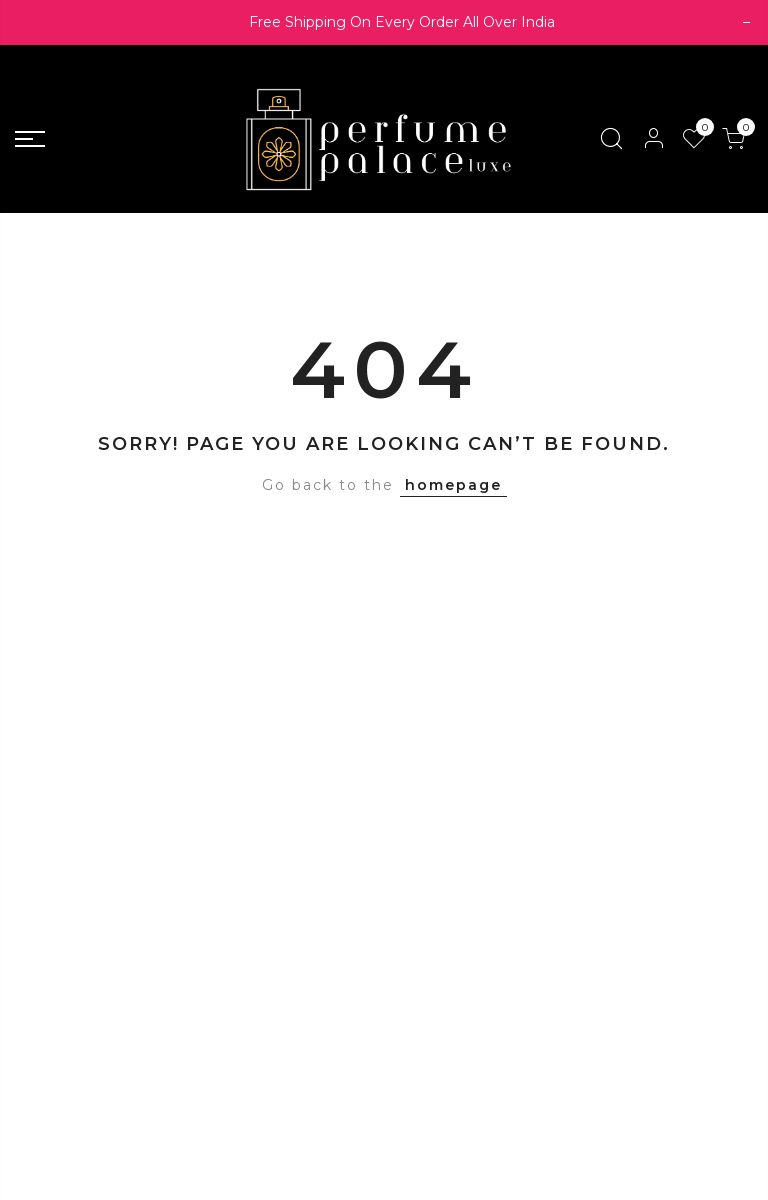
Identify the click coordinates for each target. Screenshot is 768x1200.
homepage (453, 485)
